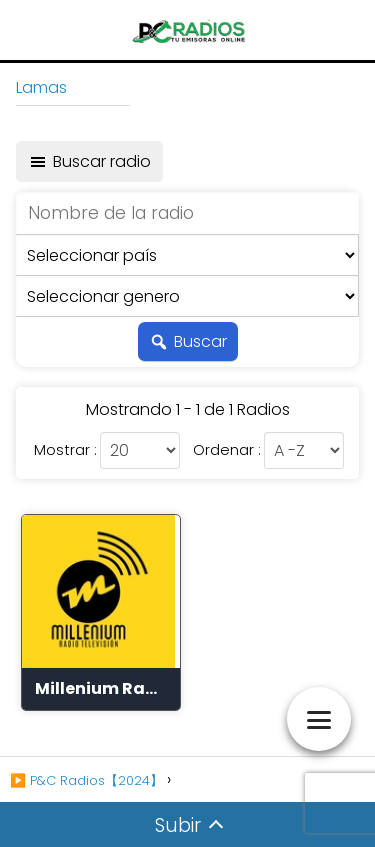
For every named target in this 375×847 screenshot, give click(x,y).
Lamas (41, 87)
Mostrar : (65, 450)
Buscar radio (89, 161)
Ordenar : (227, 450)
